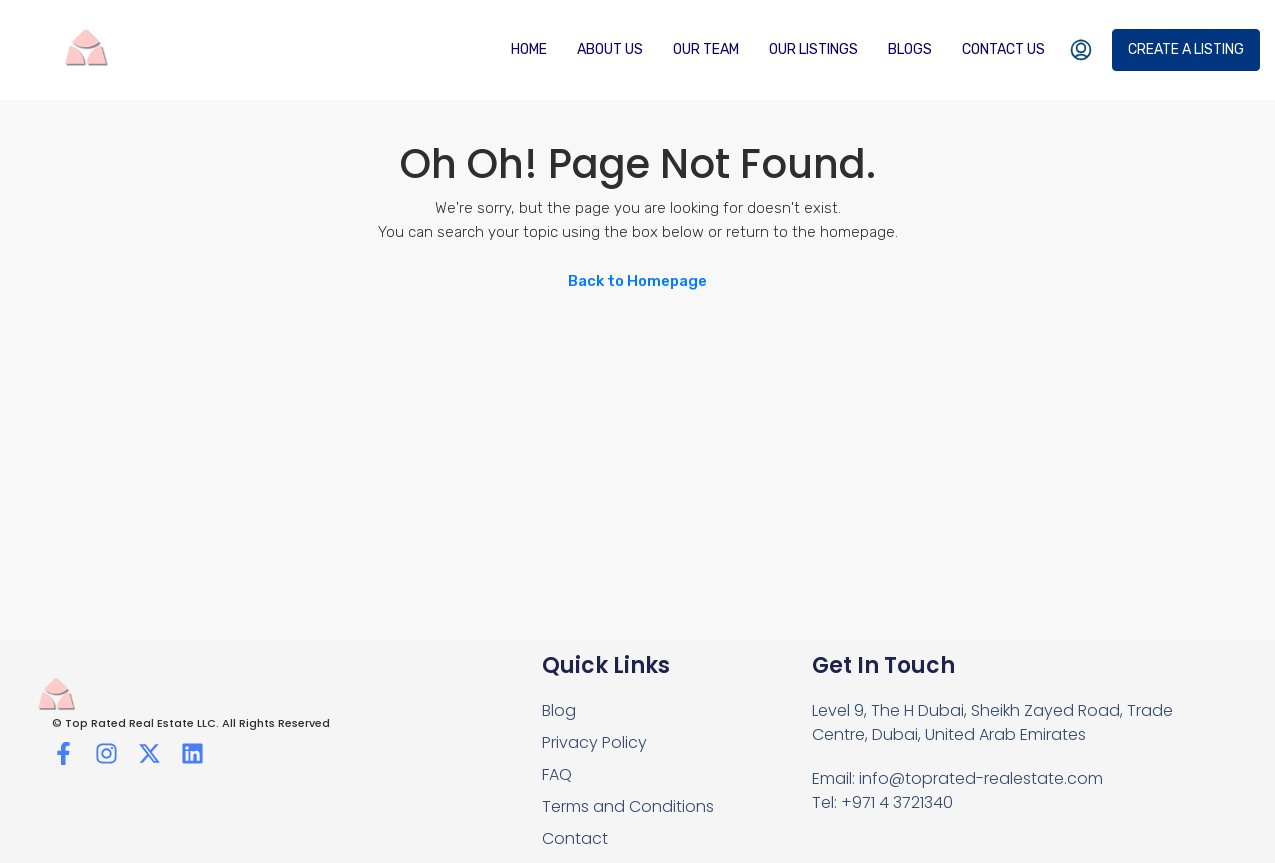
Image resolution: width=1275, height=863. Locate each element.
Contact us (1003, 49)
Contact (575, 838)
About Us (610, 49)
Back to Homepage (637, 281)
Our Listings (813, 49)
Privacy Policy (594, 742)
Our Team (706, 49)
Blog (559, 710)
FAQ (557, 774)
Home (529, 49)
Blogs (910, 49)
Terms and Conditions (628, 806)
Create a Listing (1186, 49)
